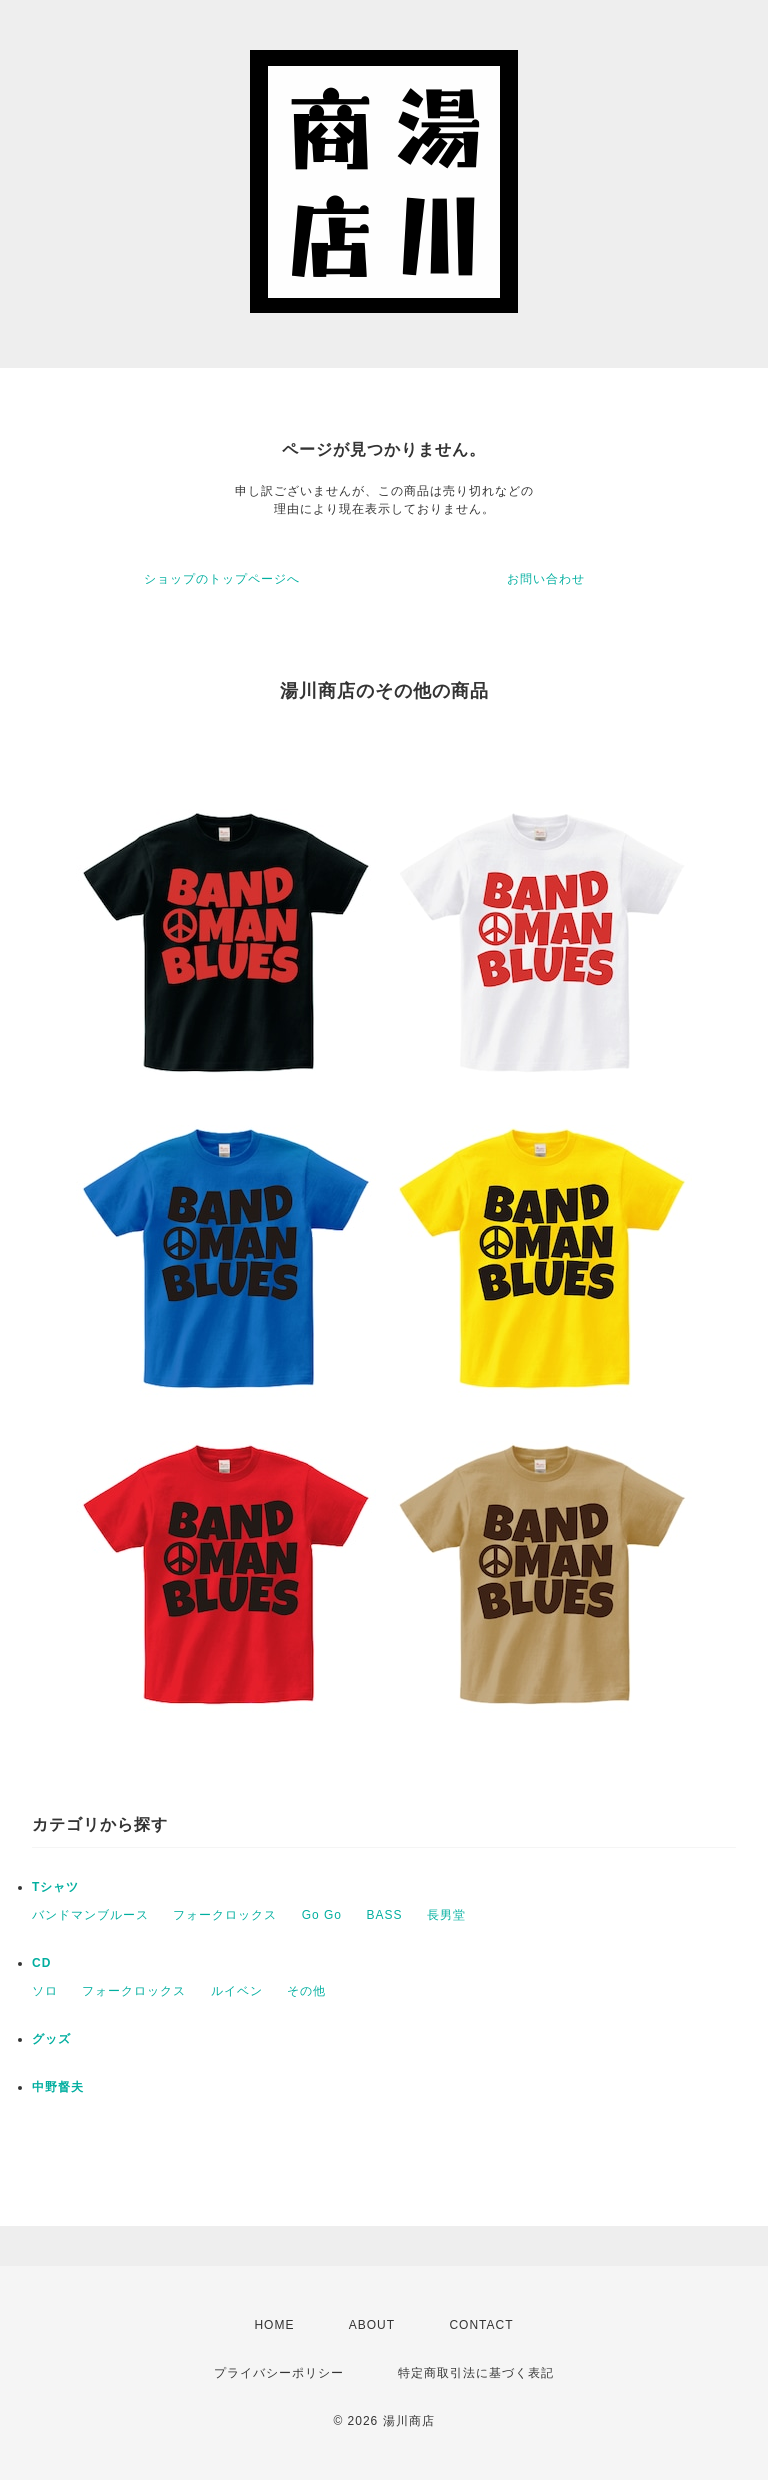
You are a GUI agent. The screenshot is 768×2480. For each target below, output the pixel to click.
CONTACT (481, 2325)
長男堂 (446, 1915)
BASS (384, 1915)
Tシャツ (55, 1887)
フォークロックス (225, 1915)
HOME (274, 2325)
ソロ (45, 1991)
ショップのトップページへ (222, 579)
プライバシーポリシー (279, 2373)
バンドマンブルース (90, 1915)
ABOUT (372, 2325)
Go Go (322, 1915)
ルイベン (237, 1991)
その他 (306, 1991)
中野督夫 (58, 2087)
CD (41, 1963)
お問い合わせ (546, 579)
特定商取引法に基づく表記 (476, 2373)
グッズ (51, 2039)
